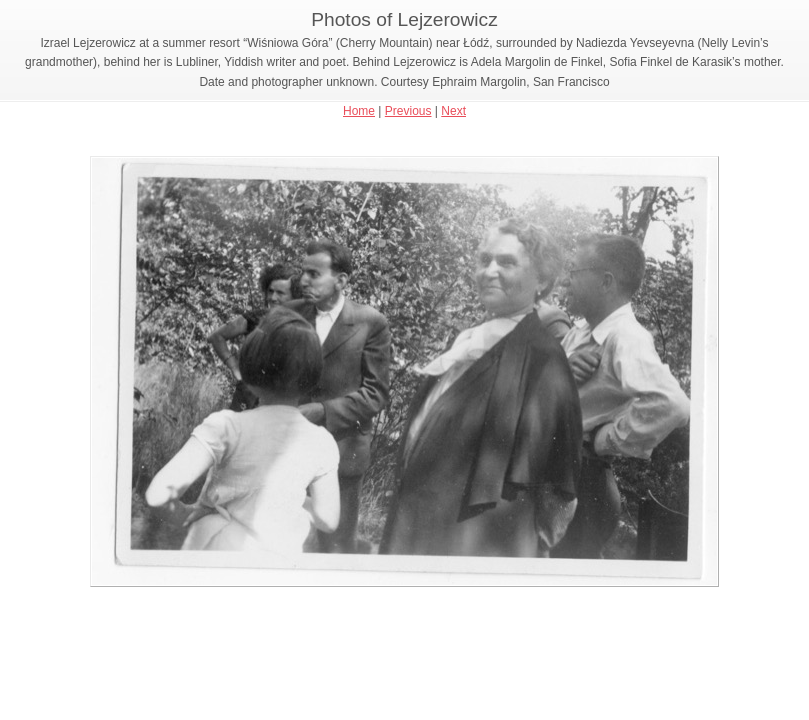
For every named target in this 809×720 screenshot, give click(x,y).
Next (453, 111)
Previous (408, 111)
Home (359, 111)
